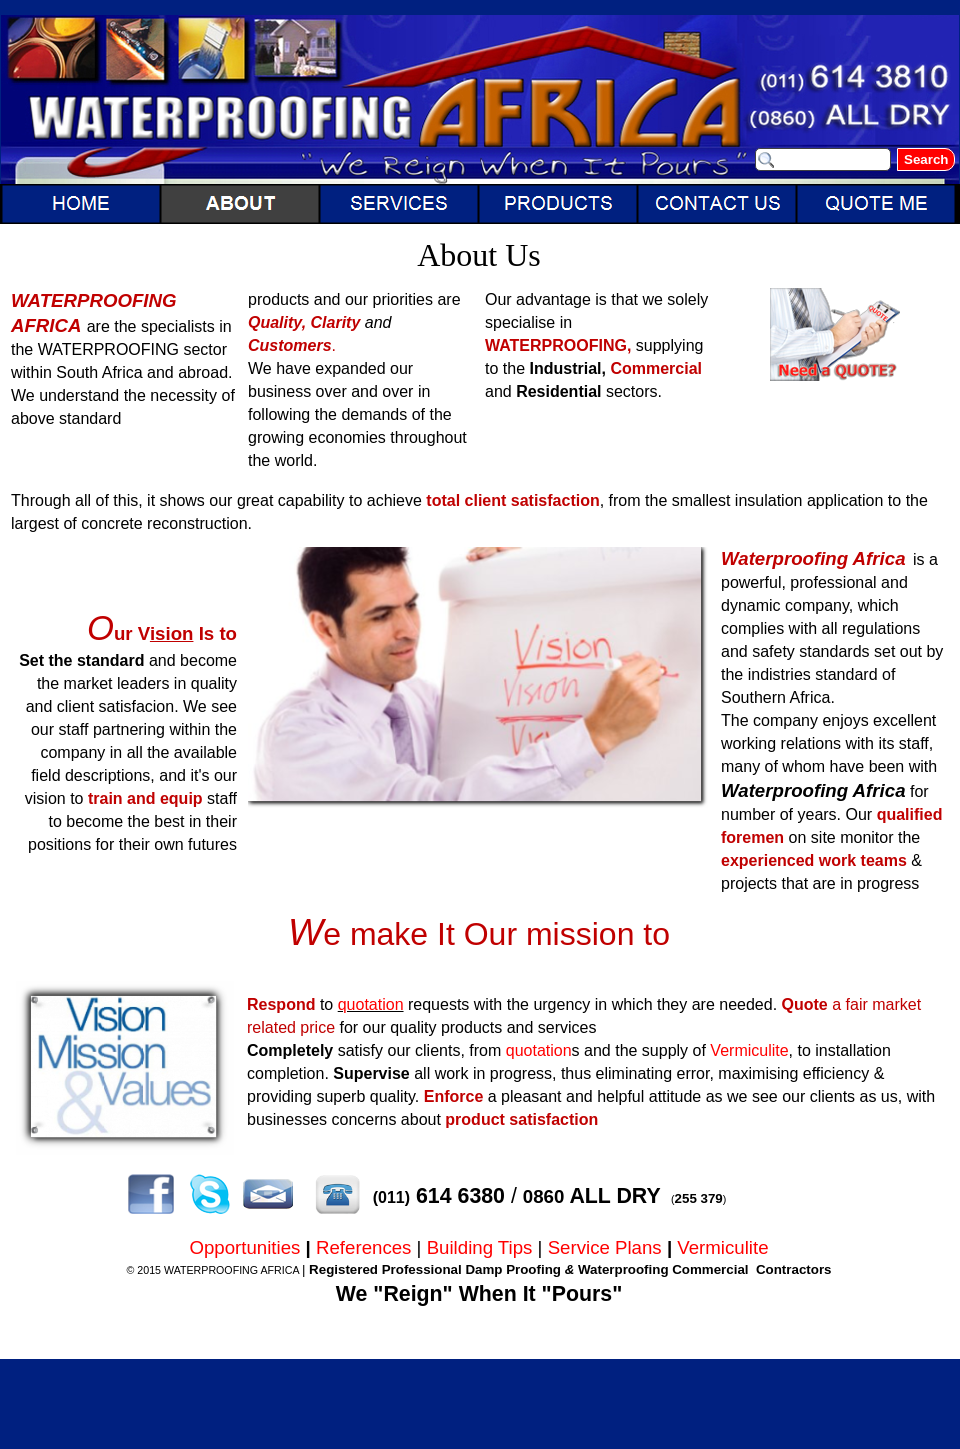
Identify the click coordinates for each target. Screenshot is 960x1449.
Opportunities (244, 1247)
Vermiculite (749, 1050)
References (363, 1247)
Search (926, 159)
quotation (371, 1004)
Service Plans (605, 1247)
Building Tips (480, 1247)
